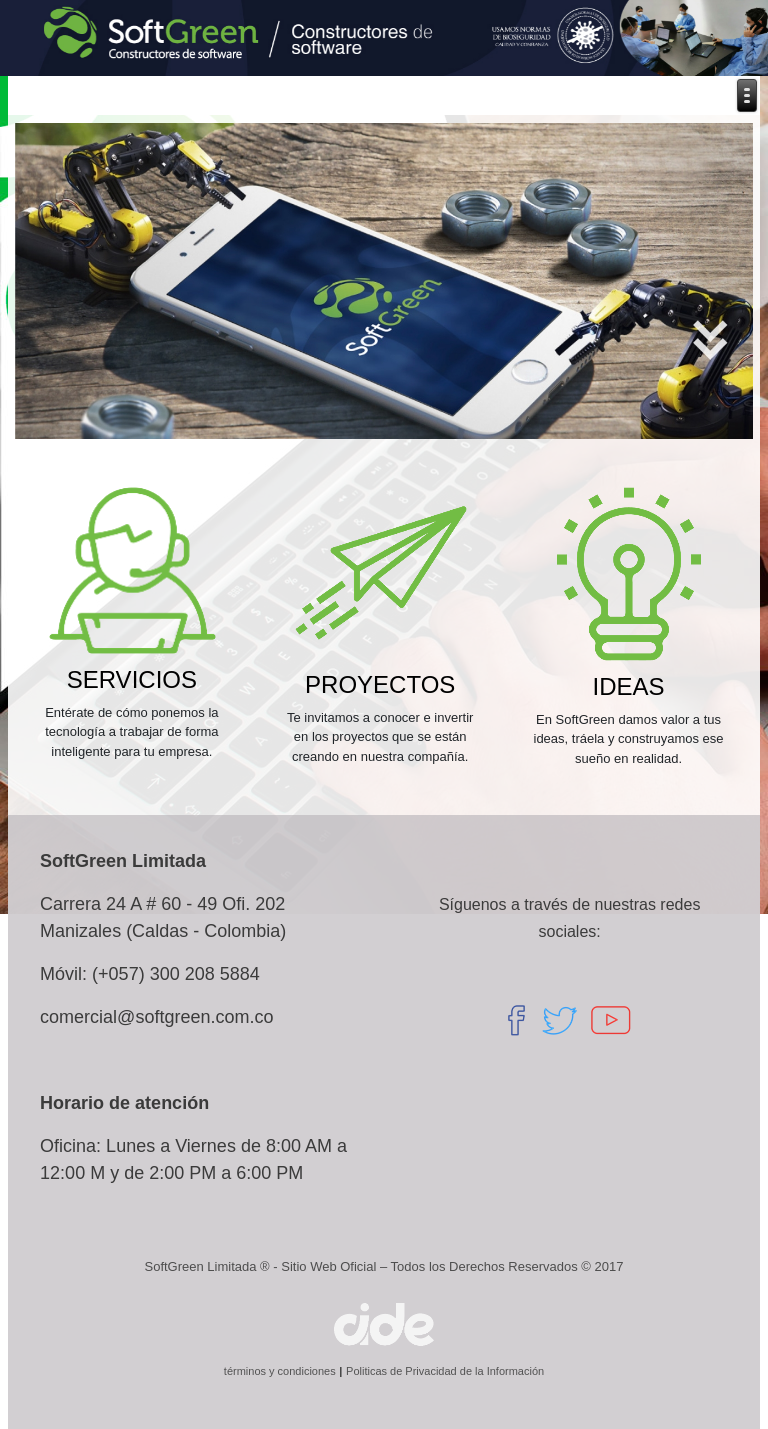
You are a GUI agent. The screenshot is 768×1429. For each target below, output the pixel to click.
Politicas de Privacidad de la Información (445, 1371)
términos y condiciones (280, 1371)
